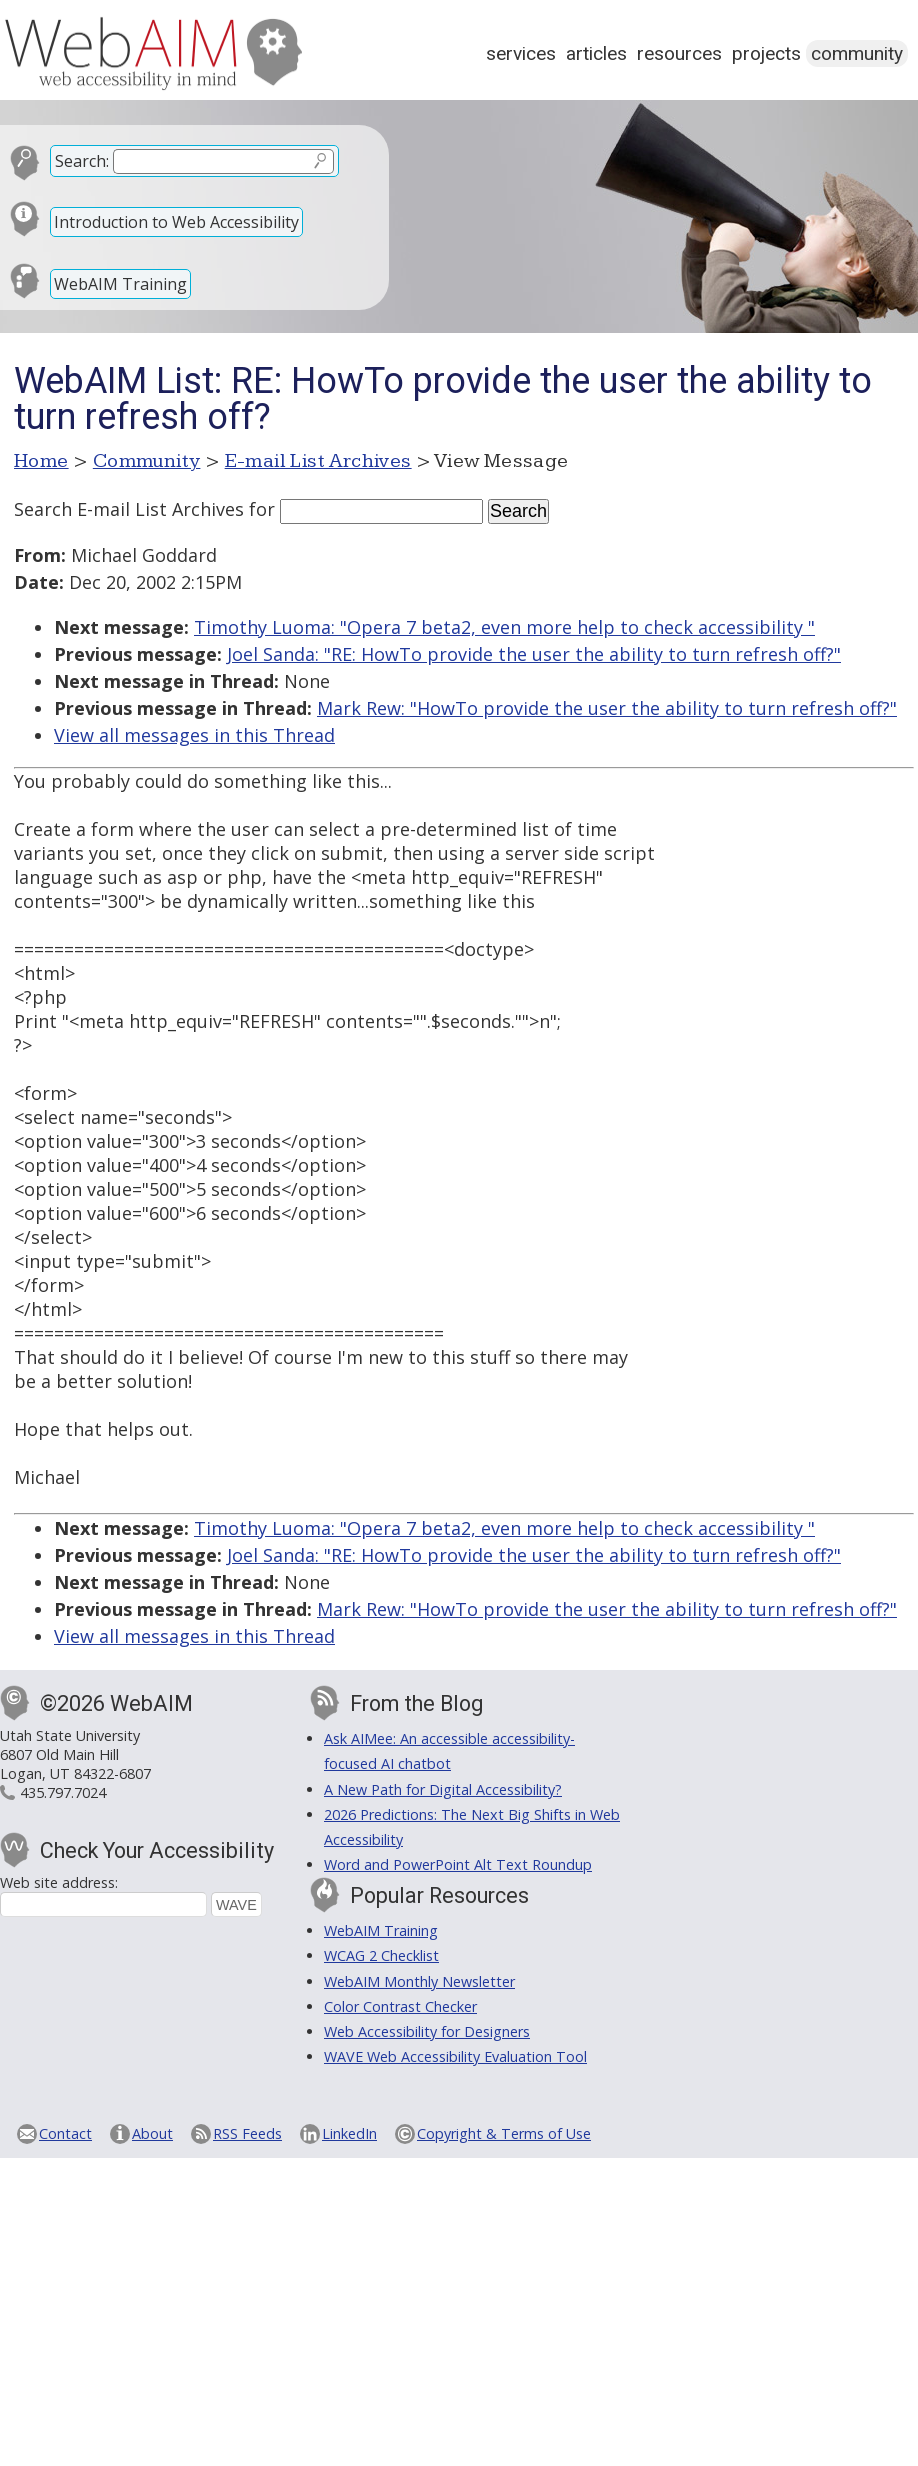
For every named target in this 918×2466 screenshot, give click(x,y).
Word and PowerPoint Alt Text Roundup (458, 1864)
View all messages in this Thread (194, 735)
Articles (596, 53)
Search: (82, 161)
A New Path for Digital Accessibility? (443, 1789)
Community (857, 53)
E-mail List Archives (318, 461)
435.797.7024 (63, 1792)
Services (521, 53)
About (152, 2133)
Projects (766, 53)
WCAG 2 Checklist (381, 1955)
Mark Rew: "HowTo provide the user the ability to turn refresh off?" (607, 708)
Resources (679, 53)
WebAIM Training (120, 284)
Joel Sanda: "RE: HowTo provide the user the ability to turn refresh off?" (534, 654)
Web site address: (59, 1882)
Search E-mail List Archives (129, 509)
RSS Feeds (247, 2133)
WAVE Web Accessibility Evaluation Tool (455, 2056)
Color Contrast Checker (400, 2006)
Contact (65, 2133)
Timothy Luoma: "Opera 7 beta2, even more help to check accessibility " (504, 627)
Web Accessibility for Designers (427, 2031)
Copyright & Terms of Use (504, 2133)
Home (41, 461)
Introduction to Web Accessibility (176, 222)
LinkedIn (349, 2133)
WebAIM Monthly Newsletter (419, 1981)
